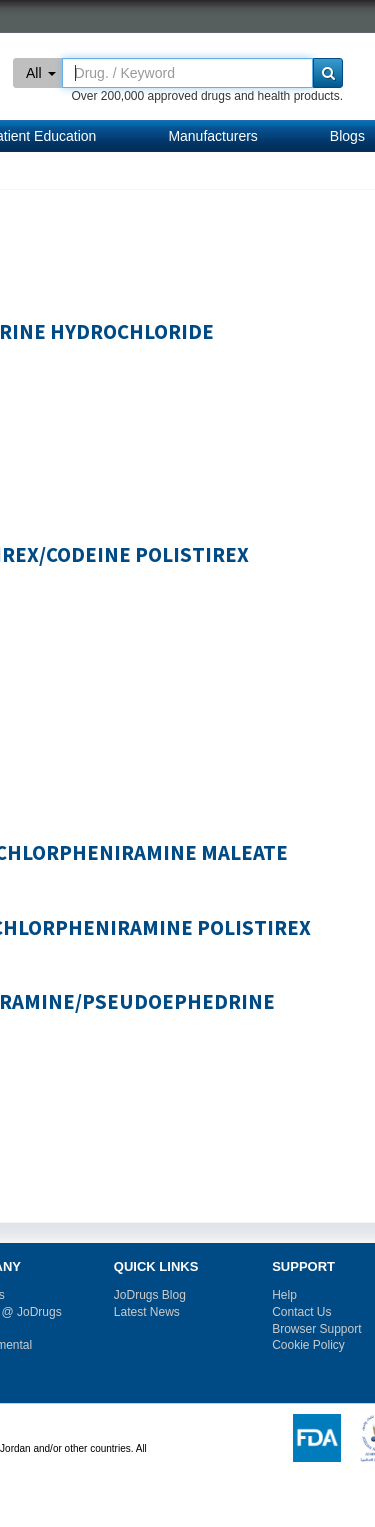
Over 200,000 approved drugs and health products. (207, 96)
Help (284, 1295)
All (41, 73)
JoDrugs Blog (150, 1295)
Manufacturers (212, 136)
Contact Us (301, 1312)
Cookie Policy (308, 1345)
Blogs (347, 136)
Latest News (147, 1312)
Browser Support (316, 1329)
